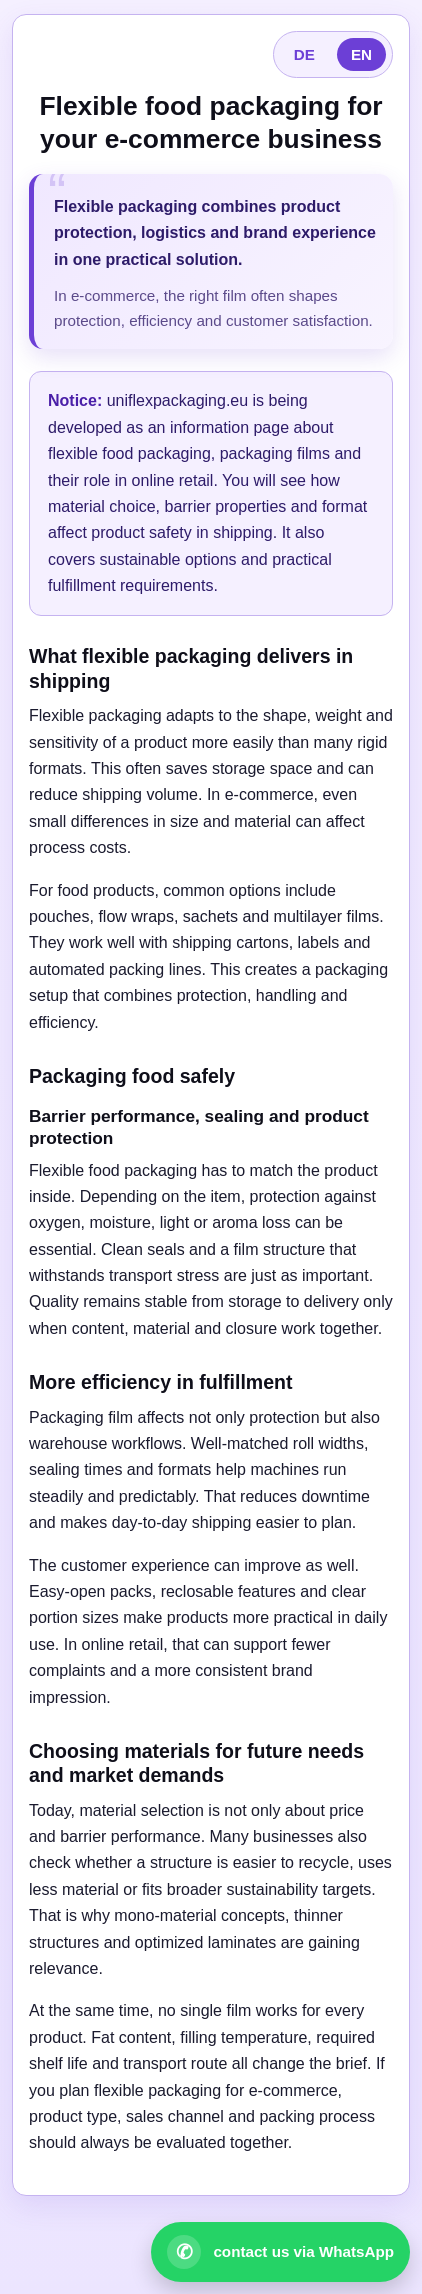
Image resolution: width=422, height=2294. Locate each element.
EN (361, 54)
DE (304, 54)
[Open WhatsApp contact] (280, 2252)
